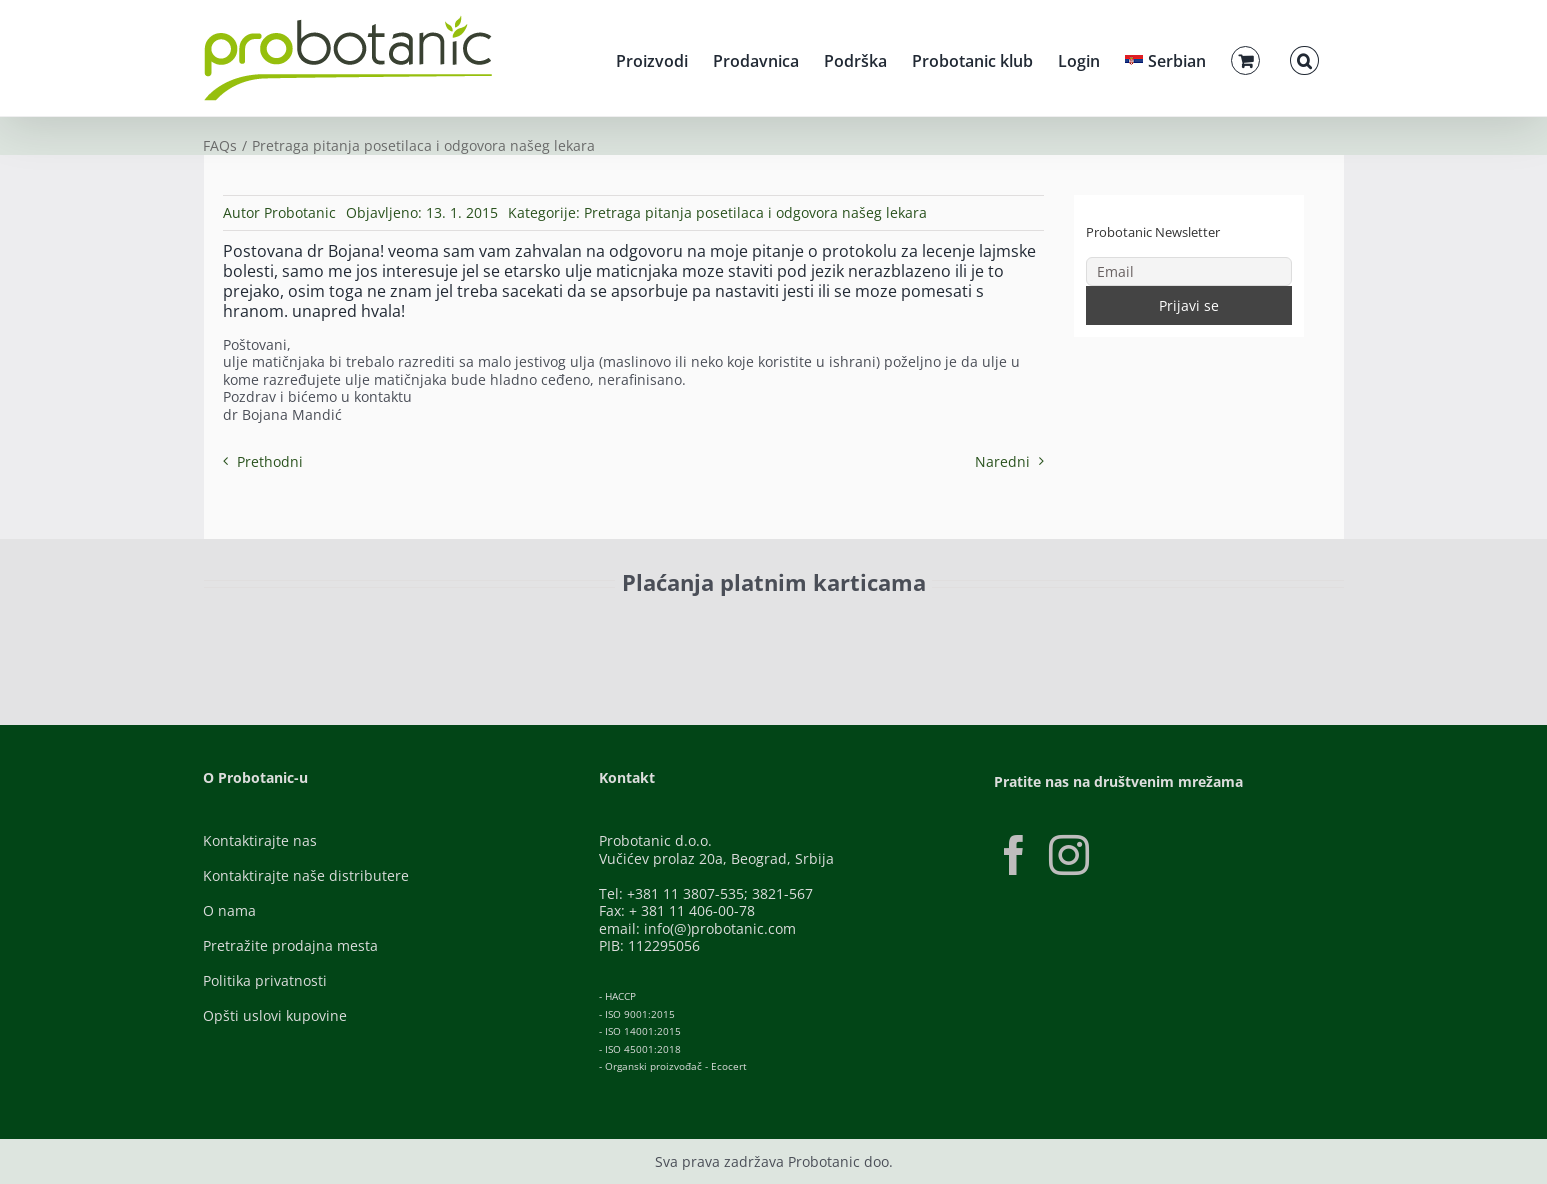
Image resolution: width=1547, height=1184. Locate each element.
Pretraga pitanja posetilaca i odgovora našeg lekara (755, 212)
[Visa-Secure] (469, 628)
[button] (1304, 58)
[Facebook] (1014, 855)
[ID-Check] (343, 634)
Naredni (1002, 461)
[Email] (1189, 271)
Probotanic (300, 212)
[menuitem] (1165, 58)
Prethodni (270, 461)
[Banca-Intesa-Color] (684, 628)
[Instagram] (1069, 855)
